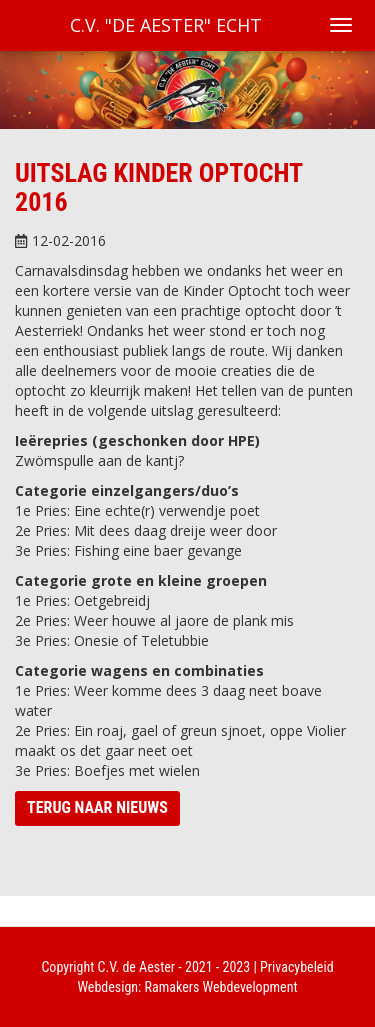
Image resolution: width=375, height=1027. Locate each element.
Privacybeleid (297, 967)
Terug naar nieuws (97, 807)
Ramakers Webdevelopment (221, 987)
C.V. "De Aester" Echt (166, 25)
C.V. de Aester (137, 967)
